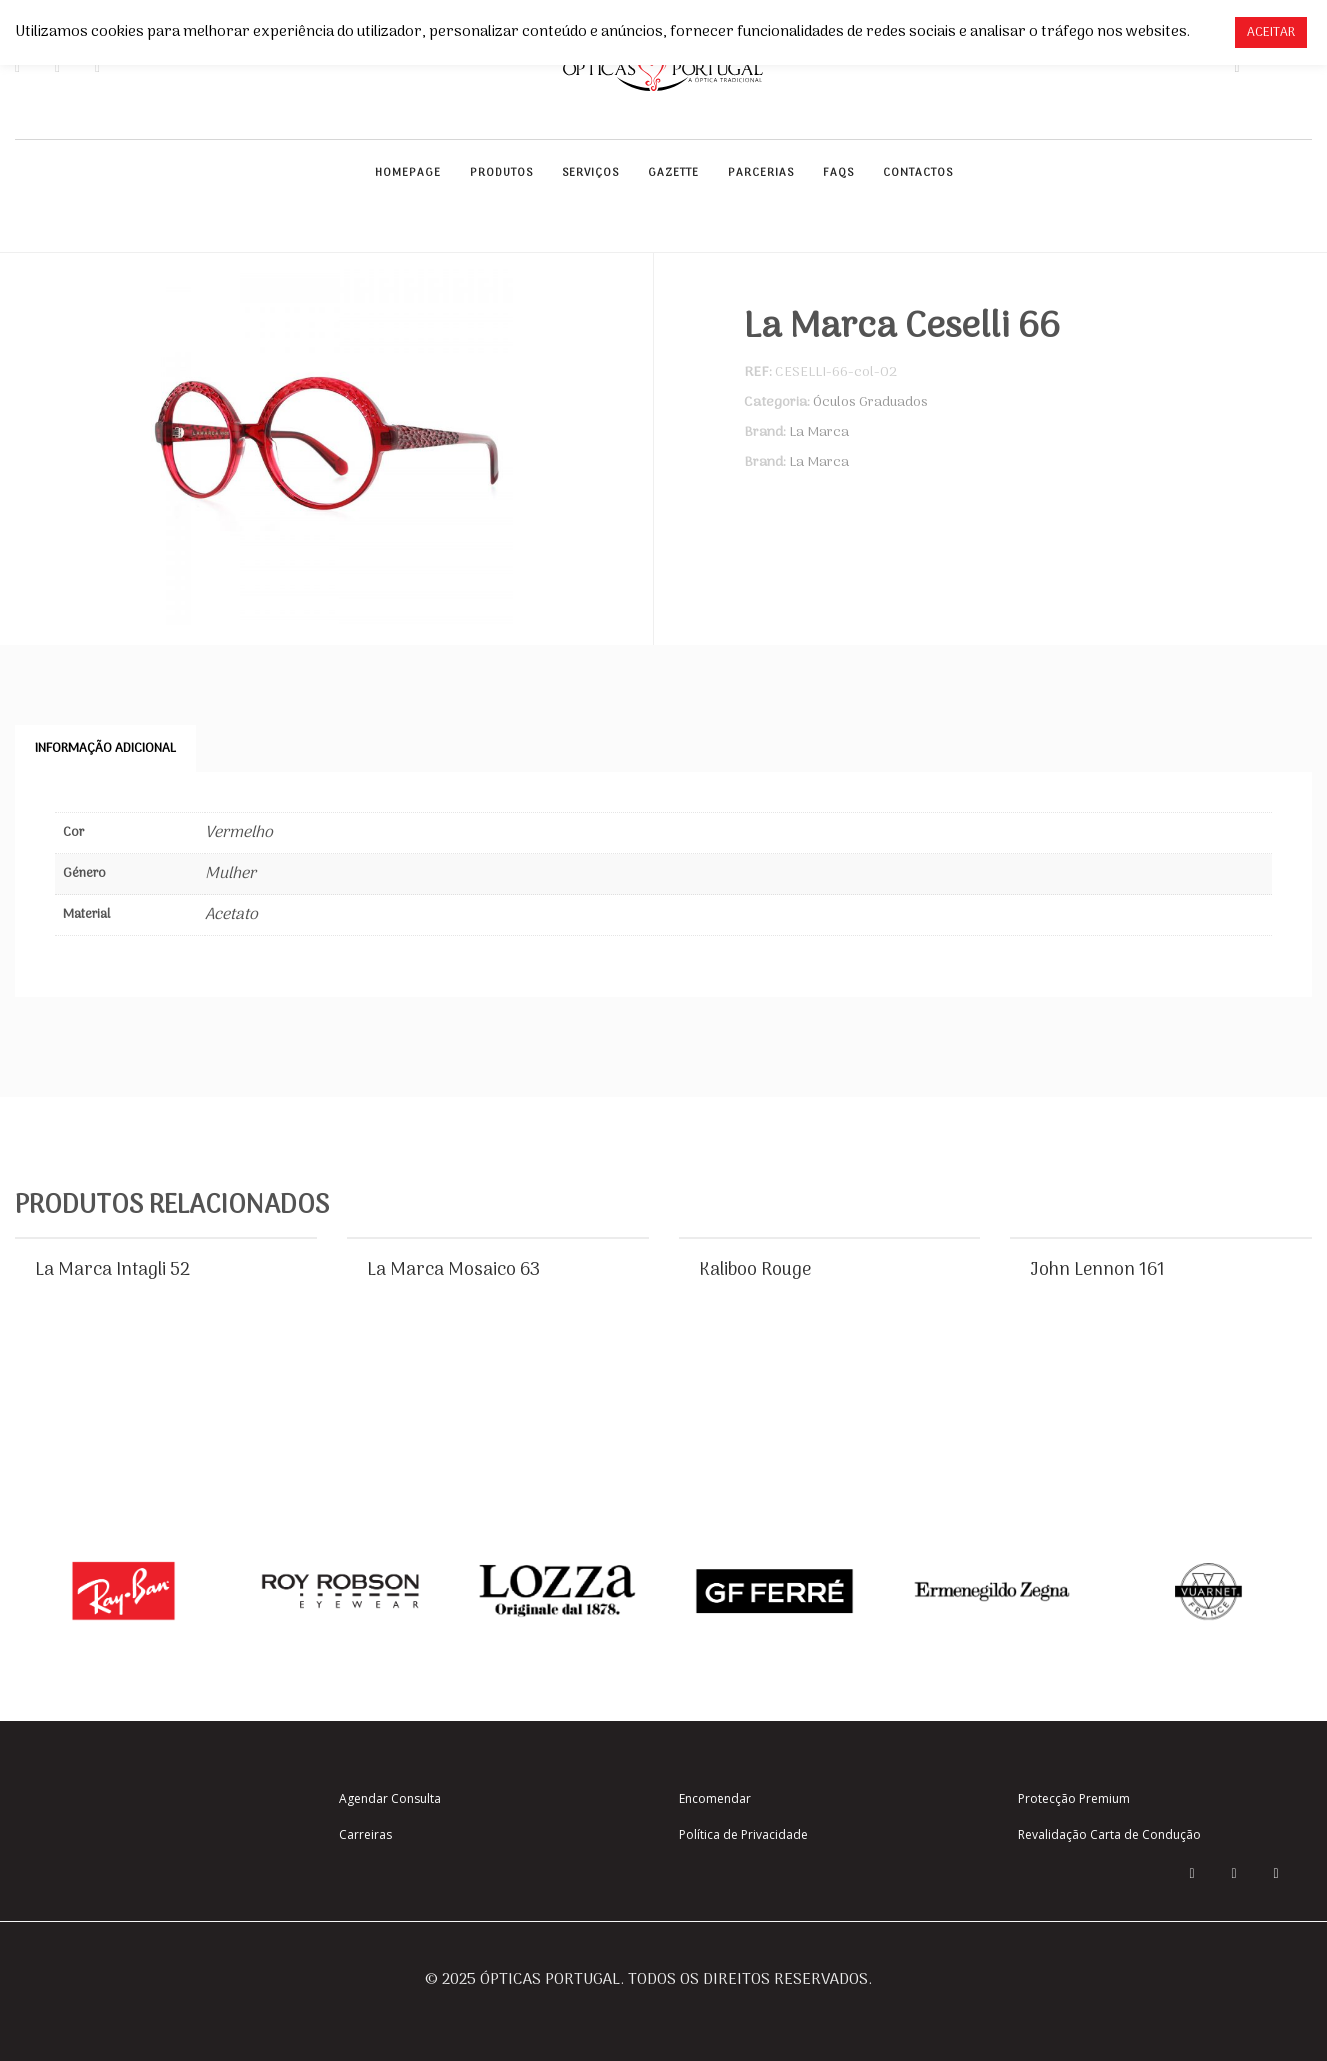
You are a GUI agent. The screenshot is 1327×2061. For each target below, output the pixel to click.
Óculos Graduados (870, 402)
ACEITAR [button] (1271, 32)
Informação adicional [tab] (105, 748)
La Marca (819, 432)
